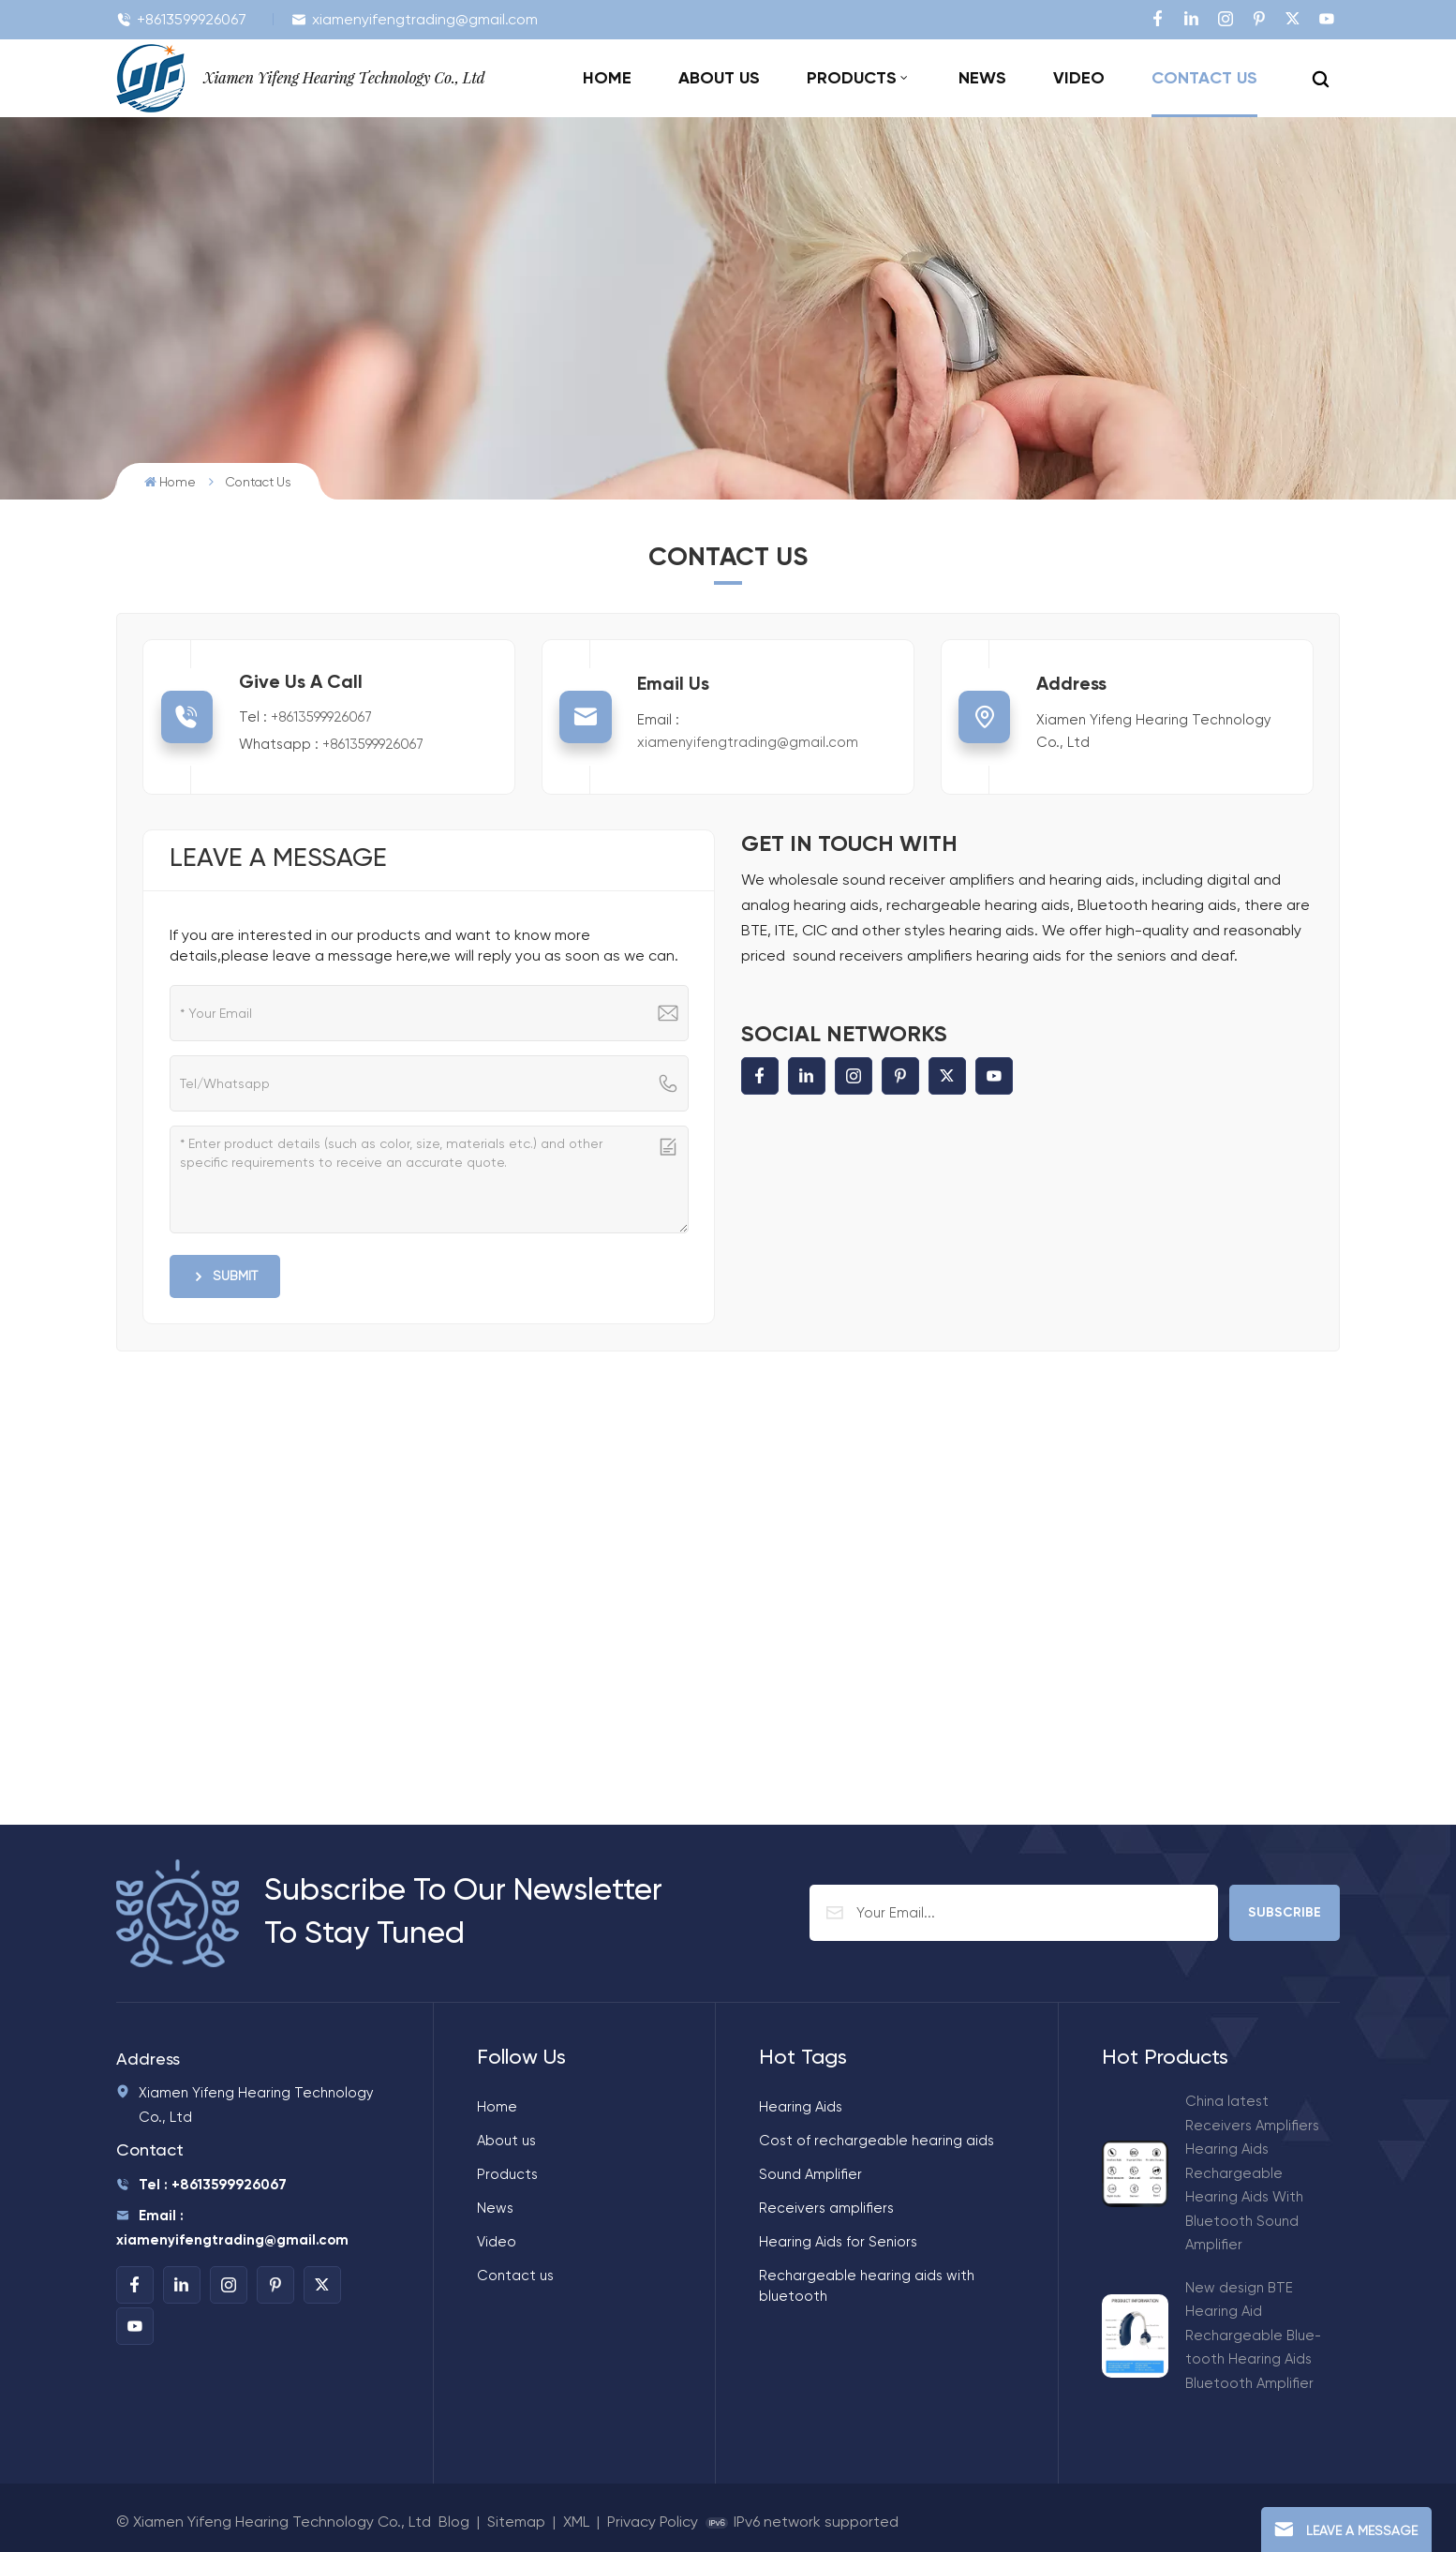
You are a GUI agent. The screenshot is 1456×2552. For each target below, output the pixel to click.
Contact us (1204, 77)
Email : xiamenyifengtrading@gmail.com (232, 2227)
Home (607, 77)
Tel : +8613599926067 (201, 2184)
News (982, 77)
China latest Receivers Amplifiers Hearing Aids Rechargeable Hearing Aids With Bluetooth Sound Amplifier (1252, 2173)
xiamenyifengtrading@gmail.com (414, 19)
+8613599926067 (181, 19)
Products (852, 77)
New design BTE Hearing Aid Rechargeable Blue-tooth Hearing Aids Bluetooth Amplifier (1253, 2335)
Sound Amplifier (810, 2174)
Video (1079, 77)
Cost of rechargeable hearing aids (876, 2140)
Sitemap (516, 2521)
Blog (453, 2521)
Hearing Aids (800, 2106)
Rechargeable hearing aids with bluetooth (866, 2286)
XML (576, 2521)
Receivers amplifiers (826, 2208)
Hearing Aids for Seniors (838, 2241)
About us (719, 77)
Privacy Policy (652, 2521)
